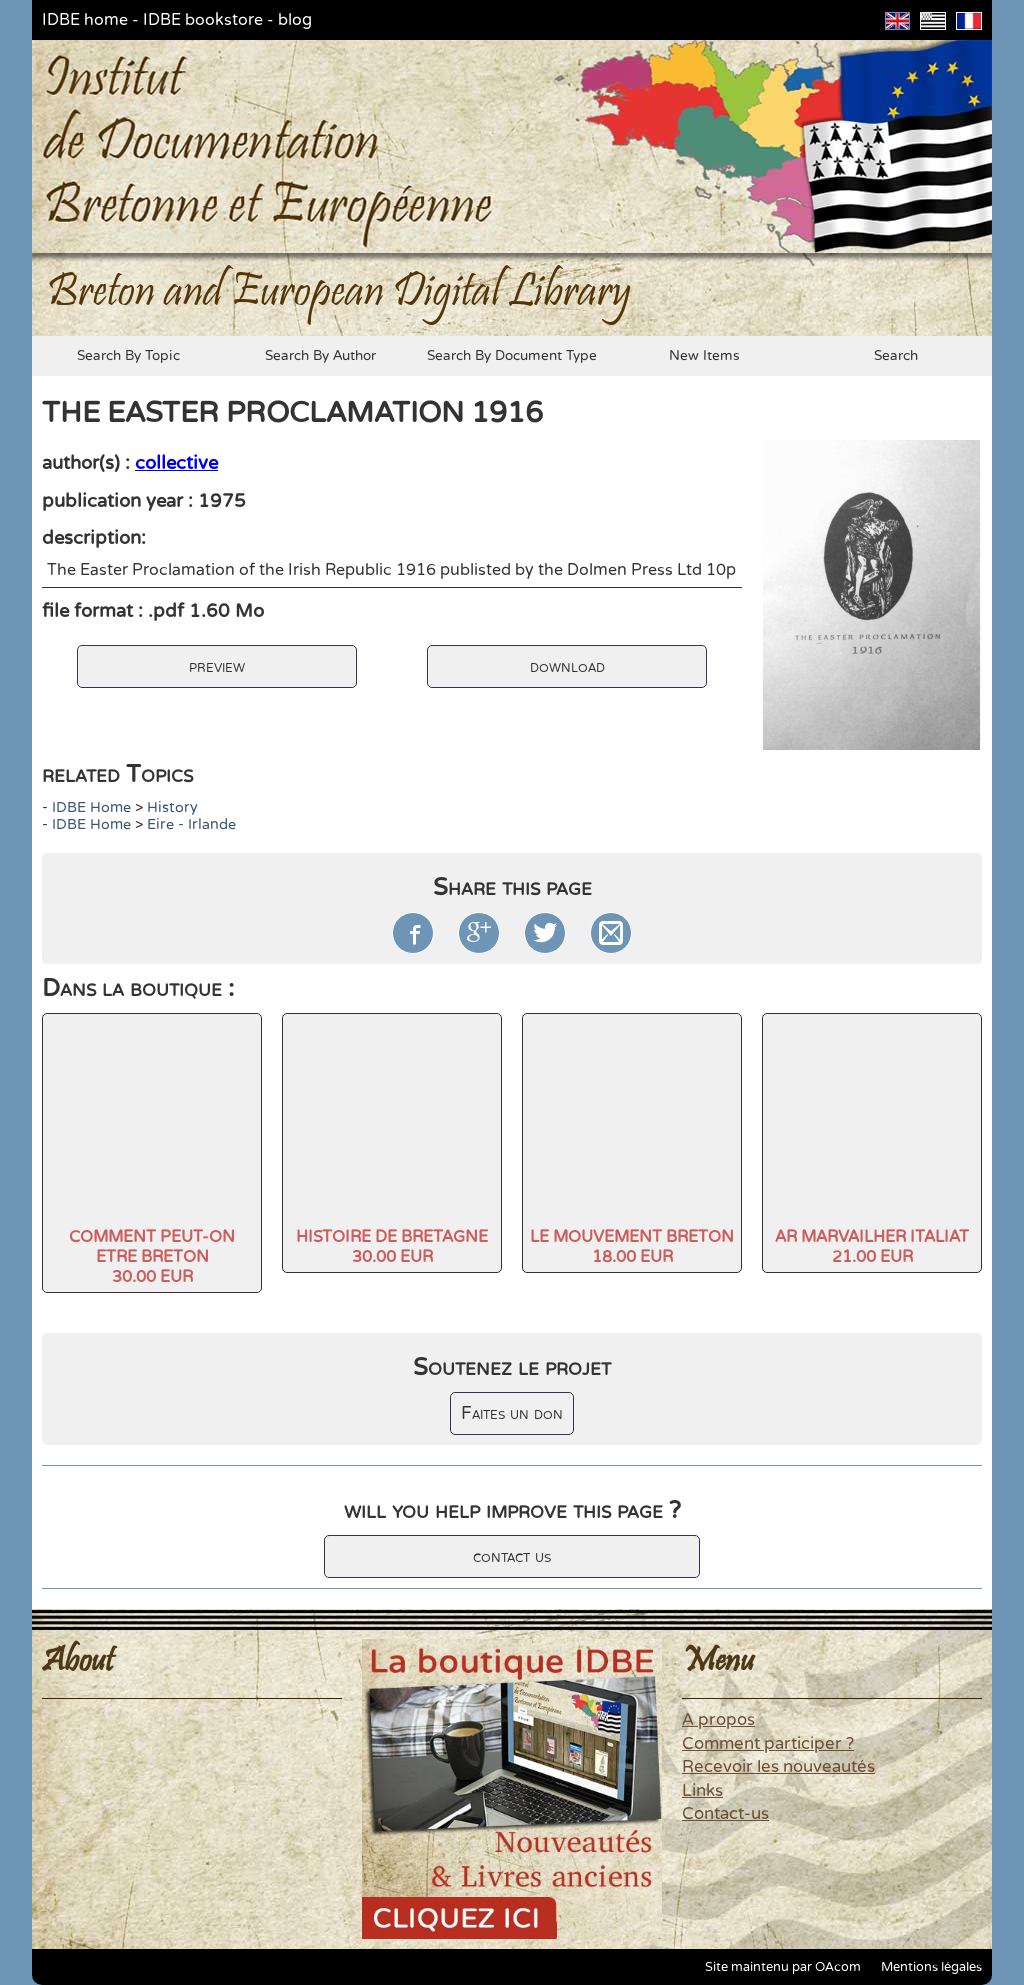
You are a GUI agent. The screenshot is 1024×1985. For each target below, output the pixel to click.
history (172, 807)
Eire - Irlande (191, 824)
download (567, 666)
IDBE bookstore (203, 20)
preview (217, 666)
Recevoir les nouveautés (778, 1767)
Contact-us (725, 1814)
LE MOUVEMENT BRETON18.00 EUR (632, 1247)
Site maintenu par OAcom (783, 1967)
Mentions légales (931, 1967)
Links (702, 1791)
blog (295, 20)
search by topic (128, 356)
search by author (320, 356)
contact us (512, 1556)
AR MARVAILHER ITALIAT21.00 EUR (872, 1247)
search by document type (512, 356)
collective (176, 463)
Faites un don (512, 1413)
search (896, 356)
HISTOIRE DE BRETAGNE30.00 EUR (392, 1247)
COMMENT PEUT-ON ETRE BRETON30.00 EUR (152, 1257)
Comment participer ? (768, 1744)
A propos (718, 1720)
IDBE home (85, 20)
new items (704, 356)
